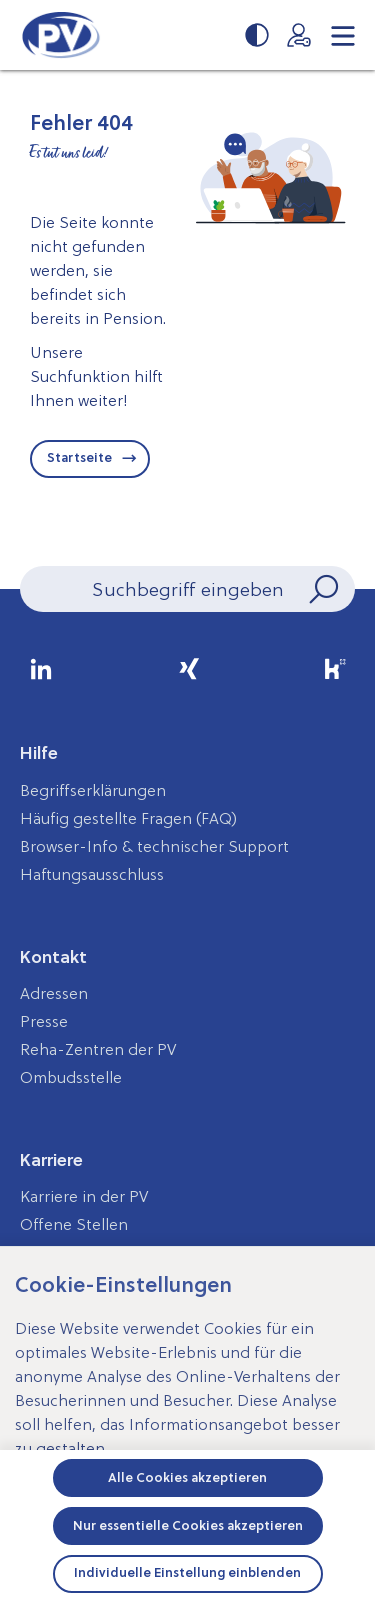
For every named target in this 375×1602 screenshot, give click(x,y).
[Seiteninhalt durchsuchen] (187, 589)
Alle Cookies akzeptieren (187, 1477)
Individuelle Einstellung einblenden (187, 1572)
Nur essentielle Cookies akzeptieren (188, 1525)
